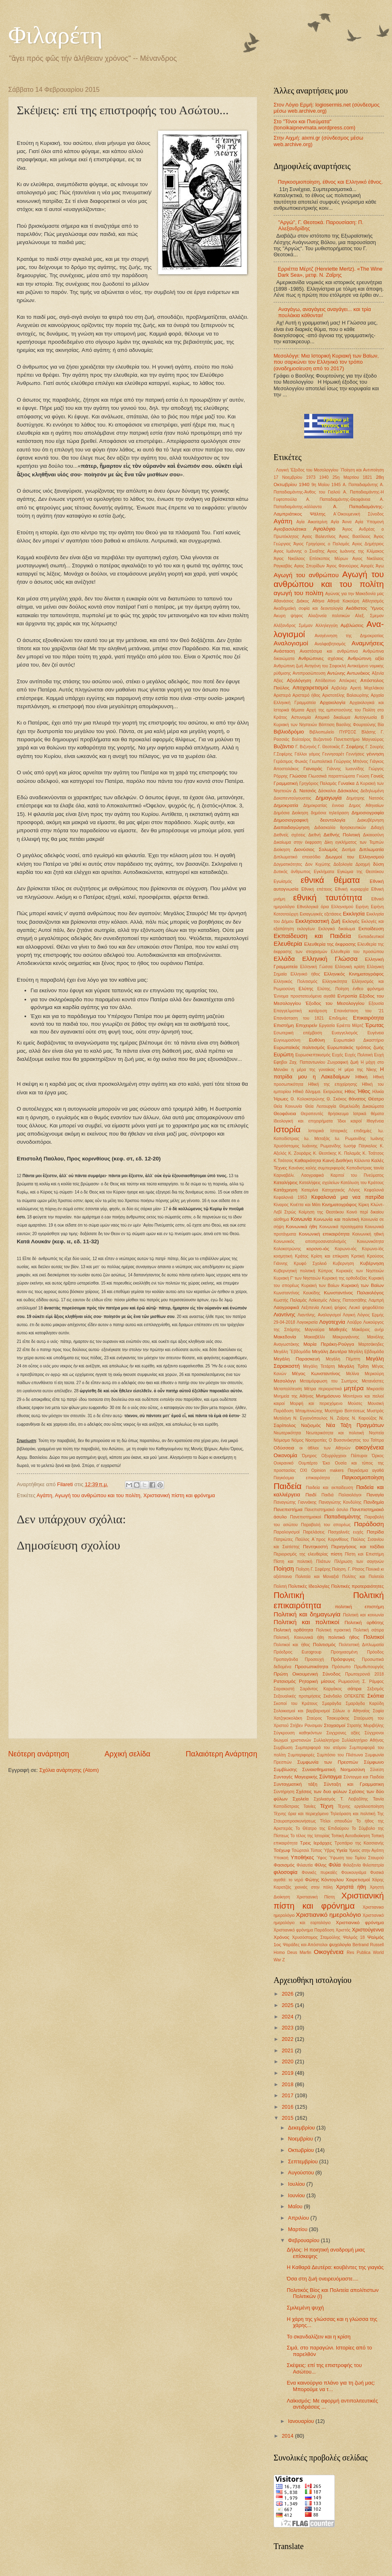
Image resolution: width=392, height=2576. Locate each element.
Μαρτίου (298, 2229)
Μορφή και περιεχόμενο (316, 1403)
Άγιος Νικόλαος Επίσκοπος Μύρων (311, 558)
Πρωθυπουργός (369, 1667)
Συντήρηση (284, 1791)
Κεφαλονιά (374, 1190)
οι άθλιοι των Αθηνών (324, 1448)
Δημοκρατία (286, 805)
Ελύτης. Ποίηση (333, 989)
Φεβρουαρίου (304, 2240)
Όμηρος (309, 1456)
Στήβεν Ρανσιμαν (306, 1725)
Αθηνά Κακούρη (343, 601)
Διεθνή (314, 835)
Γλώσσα (298, 775)
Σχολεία (301, 1798)
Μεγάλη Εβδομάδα (366, 1351)
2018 (288, 2084)
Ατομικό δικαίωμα (332, 717)
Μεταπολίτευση (288, 1389)
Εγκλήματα (324, 871)
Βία (381, 724)
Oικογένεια (328, 1951)
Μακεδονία (285, 1336)
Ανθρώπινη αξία (365, 658)
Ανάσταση (284, 651)
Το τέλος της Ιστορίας (310, 1836)
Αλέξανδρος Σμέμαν (293, 625)
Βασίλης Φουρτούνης (356, 724)
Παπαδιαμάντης (342, 1517)
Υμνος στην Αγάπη (366, 1850)
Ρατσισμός (285, 1681)
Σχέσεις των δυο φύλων (321, 1791)
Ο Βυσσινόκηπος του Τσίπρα (356, 1440)
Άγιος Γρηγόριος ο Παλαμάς (322, 544)
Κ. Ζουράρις (299, 1153)
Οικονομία (285, 1455)
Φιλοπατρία (373, 1865)
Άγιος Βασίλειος (354, 536)
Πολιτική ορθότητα (293, 1629)
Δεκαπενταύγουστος (292, 798)
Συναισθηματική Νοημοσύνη (333, 1769)
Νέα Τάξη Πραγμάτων (355, 1425)
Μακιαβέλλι (314, 1337)
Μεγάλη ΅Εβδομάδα (292, 1351)
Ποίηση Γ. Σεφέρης (313, 1569)
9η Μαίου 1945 (326, 484)
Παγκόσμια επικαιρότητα (302, 1478)
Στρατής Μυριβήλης (365, 1725)
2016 (288, 2107)
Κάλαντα (362, 1160)
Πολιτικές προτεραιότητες (357, 1586)
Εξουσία (376, 1003)
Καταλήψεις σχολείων (319, 1182)
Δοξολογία (343, 864)
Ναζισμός (311, 1425)
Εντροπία (347, 996)
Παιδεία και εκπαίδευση (329, 1487)
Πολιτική (289, 1595)
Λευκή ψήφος (334, 1307)
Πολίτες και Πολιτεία (363, 1576)
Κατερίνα (309, 1190)
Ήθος (363, 1091)
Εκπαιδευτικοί (371, 936)
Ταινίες (309, 1806)
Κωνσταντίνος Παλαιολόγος (354, 1292)
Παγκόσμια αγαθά (365, 1470)
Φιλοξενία (352, 1865)
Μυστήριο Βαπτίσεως (345, 1411)
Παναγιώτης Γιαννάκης (295, 1502)
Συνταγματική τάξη (295, 1784)
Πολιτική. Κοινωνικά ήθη (299, 1637)
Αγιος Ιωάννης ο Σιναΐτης (299, 551)
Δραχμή (363, 864)
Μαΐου (296, 2206)
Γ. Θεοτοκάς (329, 747)
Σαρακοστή (284, 1689)
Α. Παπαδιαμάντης (360, 484)
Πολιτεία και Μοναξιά (317, 1576)
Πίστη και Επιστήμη (364, 1554)
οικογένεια (369, 1447)
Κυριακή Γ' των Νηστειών (297, 1278)
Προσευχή (314, 1659)
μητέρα (353, 1388)
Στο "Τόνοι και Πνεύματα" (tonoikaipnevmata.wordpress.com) (314, 124)
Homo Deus (285, 1952)
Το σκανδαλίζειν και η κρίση (318, 2337)
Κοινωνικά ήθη (301, 1226)
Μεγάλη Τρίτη (353, 1366)
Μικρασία (375, 1389)
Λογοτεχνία (332, 1322)
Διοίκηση (282, 849)
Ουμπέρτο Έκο (314, 1463)
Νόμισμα (282, 1440)
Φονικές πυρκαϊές (319, 1872)
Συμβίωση (283, 1747)
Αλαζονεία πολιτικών (329, 615)
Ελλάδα (284, 958)
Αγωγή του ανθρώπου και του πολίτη (97, 1495)
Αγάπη (44, 1495)
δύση (378, 864)
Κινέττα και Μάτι (305, 1204)
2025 (288, 2005)
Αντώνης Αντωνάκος (348, 673)
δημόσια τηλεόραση (330, 813)
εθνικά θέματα (330, 880)
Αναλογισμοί (291, 643)
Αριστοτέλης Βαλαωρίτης (345, 695)
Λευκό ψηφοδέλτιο (366, 1307)
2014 (288, 2436)
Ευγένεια (376, 1033)
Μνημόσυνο (328, 1396)
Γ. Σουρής (374, 747)
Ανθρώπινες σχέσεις (320, 658)
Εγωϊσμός (283, 881)
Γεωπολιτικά (321, 761)
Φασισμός (284, 1865)
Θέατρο (376, 1098)
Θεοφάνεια (285, 1113)
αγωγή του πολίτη (298, 592)
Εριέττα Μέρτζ (349, 1025)
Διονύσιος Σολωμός (316, 849)
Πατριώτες (283, 1539)
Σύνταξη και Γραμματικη (354, 1784)
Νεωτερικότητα (287, 1433)
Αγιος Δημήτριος (368, 544)
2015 (288, 2118)
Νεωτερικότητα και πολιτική (335, 1433)
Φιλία (335, 1865)
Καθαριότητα (307, 1160)
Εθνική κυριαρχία (351, 889)
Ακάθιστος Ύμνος (365, 608)
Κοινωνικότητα (370, 1241)
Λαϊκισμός (318, 1300)
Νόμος (298, 1440)
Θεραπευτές (312, 1113)
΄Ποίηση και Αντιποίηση (362, 470)
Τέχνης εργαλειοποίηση (361, 1806)
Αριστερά (282, 695)
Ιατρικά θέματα (368, 1113)
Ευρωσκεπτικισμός (312, 1055)
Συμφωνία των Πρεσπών (327, 1762)
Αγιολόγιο (324, 529)
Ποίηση (284, 1568)
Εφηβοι (280, 1062)
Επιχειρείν (306, 1025)
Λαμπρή (376, 1300)
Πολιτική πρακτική (333, 1630)
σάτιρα (354, 1688)
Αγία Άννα (341, 522)
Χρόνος (282, 1937)
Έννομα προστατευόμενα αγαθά (304, 996)
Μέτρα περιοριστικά (323, 1389)
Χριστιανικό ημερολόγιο (328, 1914)
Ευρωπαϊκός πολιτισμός (299, 1047)
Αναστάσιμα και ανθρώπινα (329, 651)
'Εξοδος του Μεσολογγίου (314, 470)
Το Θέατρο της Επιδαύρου (322, 1828)
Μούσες (355, 1403)
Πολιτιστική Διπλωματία (361, 1645)
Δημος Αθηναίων (366, 805)
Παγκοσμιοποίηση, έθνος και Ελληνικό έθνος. (330, 182)
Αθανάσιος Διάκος (291, 601)
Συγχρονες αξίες (343, 1733)
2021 (288, 2050)
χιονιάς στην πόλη (313, 1887)
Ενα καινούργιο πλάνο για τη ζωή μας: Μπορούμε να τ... (331, 2386)
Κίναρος (281, 1204)
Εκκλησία (354, 914)
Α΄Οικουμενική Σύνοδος (358, 514)
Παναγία (375, 1494)
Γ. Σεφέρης (352, 746)
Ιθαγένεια (375, 1121)
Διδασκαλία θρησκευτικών (340, 827)
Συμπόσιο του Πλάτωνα (340, 1755)
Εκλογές (350, 921)
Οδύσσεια (284, 1447)
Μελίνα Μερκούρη (365, 1373)
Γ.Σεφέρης (283, 754)
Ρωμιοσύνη (348, 1681)
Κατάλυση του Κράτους (362, 1182)
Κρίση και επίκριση (330, 1256)
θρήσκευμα (338, 1113)
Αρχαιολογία (332, 702)
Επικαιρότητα (368, 1018)
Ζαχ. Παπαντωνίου (307, 1062)
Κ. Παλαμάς (350, 1153)
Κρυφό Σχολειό (310, 1263)
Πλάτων (323, 1561)
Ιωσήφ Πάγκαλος (360, 1146)
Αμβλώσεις (352, 625)
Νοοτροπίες (316, 1440)
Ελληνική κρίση (350, 967)
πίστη (336, 1553)
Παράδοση (369, 1523)
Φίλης (320, 1865)
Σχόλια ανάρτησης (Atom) (69, 1770)
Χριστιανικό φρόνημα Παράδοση (304, 1930)
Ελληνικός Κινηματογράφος (354, 973)
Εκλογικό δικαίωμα (336, 929)
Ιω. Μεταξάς (317, 1138)
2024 (288, 2017)
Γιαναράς (313, 768)
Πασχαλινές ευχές (345, 1532)
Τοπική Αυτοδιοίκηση (350, 1836)
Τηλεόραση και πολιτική (352, 1813)
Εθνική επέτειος (316, 889)
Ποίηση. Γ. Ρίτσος (348, 1569)
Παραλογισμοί (287, 1532)
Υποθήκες (302, 1857)
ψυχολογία (340, 1944)
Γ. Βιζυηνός (305, 747)
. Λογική (281, 470)
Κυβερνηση (343, 1263)
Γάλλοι (300, 754)
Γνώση (362, 776)
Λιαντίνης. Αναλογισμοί (319, 1315)
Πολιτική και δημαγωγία (307, 1614)
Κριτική (357, 1256)
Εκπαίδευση (371, 928)
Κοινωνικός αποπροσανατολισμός (310, 1241)
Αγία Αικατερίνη (311, 522)
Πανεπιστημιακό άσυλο (326, 1509)
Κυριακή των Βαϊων (362, 1285)
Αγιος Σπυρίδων (309, 566)
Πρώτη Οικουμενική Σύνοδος (307, 1673)
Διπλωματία (371, 849)
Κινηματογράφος (339, 1204)
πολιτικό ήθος (343, 1637)
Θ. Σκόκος (337, 1099)
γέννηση (375, 753)
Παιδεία (287, 1486)
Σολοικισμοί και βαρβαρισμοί (302, 1711)
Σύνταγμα (330, 1777)
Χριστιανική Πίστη (315, 1897)
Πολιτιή (280, 1586)
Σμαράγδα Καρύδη (365, 1703)
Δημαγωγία (329, 798)
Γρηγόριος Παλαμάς (318, 783)
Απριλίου (299, 2218)
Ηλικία (378, 1091)
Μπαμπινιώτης (309, 1411)
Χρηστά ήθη (351, 1887)
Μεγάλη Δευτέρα (329, 1351)
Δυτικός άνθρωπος (292, 871)
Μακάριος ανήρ (368, 1329)
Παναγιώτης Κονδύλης (340, 1502)
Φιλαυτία (304, 1865)
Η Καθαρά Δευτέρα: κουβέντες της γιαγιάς (335, 2267)
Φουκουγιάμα (353, 1872)
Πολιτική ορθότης (364, 1622)
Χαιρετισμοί (358, 1879)
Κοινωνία (301, 1219)
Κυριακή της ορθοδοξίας (345, 1278)
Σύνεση (377, 1769)
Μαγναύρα (314, 1329)
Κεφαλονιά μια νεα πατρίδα (347, 1197)
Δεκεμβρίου (302, 2128)
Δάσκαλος (348, 790)
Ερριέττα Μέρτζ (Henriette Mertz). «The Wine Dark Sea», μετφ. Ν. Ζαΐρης (330, 272)
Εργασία (326, 1025)
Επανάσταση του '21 (359, 1011)
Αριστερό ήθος (306, 695)
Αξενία (378, 673)
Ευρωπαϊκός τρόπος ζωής (355, 1047)
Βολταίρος (301, 739)
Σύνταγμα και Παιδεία (363, 1777)
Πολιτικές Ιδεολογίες (309, 1586)
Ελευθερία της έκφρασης (330, 944)
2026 (288, 1994)
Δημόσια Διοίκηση (291, 813)
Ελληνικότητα (334, 981)
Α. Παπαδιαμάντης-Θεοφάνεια (338, 499)
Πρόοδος (375, 1652)
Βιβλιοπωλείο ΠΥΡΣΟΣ (333, 732)
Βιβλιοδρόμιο (289, 732)
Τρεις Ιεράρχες (316, 1842)
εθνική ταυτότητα (327, 897)
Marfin (306, 1952)
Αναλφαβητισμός (329, 644)
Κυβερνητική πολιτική (294, 1271)
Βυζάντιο (284, 746)
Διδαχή (377, 827)
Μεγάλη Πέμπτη (343, 1359)
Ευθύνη (317, 1040)
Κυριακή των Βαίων (320, 1285)
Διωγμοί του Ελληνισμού (354, 856)
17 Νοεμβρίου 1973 (294, 477)
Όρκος (378, 1456)
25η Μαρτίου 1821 (352, 477)
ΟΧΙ (303, 1470)
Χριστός (343, 1930)
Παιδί (310, 1494)
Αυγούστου (301, 2172)
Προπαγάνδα (286, 1659)
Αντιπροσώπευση (308, 673)
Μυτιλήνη (282, 1418)
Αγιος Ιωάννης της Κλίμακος (355, 551)
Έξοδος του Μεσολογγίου (334, 1003)
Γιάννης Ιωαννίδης (345, 769)
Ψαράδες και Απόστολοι (305, 1945)
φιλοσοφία (285, 1872)
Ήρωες (281, 1098)
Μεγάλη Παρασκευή (297, 1358)
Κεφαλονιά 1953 (290, 1197)
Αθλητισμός (373, 601)
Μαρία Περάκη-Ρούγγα (328, 1344)
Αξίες (278, 680)
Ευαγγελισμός (345, 1033)
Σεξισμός (375, 1689)
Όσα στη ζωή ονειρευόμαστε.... (323, 2279)
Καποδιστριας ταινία (365, 1168)
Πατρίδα (375, 1531)
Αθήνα (318, 601)
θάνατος (357, 1098)
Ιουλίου (297, 2184)
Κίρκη (364, 1204)
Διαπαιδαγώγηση (292, 827)
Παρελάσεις (314, 1532)
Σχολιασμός (324, 1799)
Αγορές (367, 566)
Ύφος (321, 1858)
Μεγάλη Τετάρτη (319, 1366)
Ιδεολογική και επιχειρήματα (303, 1121)
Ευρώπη (284, 1054)
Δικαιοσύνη (373, 835)
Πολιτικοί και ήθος (292, 1645)
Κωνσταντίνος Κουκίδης (297, 1293)
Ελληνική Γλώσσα (330, 958)
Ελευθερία (288, 943)
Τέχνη (327, 1806)
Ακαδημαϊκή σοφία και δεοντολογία (308, 608)
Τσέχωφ (282, 1850)
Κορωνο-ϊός (373, 1249)
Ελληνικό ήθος (305, 974)
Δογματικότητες (288, 864)
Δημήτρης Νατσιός (365, 798)
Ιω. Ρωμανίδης (350, 1138)
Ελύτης (305, 988)
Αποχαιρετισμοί (310, 688)
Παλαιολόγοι (350, 1495)
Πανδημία (373, 1502)
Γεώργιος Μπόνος (351, 761)
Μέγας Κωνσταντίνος (316, 1373)
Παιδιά (327, 1495)
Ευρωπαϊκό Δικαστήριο (359, 1040)
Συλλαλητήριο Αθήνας (363, 1740)
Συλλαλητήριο (326, 1740)
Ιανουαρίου (301, 2421)
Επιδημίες (338, 1018)
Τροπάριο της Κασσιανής (359, 1843)
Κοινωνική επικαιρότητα (324, 1233)
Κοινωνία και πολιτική (336, 1219)
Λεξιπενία (310, 1307)
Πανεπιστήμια (288, 1509)
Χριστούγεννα (368, 1930)
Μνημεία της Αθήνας (294, 1396)
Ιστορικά (316, 1131)
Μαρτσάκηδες (371, 1344)
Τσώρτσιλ (300, 1850)
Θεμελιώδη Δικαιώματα (361, 1106)
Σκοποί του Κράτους (296, 1703)
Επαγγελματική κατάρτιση (300, 1011)
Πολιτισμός (324, 1644)
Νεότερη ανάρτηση (38, 1754)
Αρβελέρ (339, 688)
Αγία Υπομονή (369, 522)
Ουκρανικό (284, 1463)
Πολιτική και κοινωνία (363, 1615)
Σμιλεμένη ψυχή (305, 2308)
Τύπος (316, 1850)
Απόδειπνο (325, 680)
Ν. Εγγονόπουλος (310, 1418)
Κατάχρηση (285, 1189)
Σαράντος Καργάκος (321, 1689)
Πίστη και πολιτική (293, 1561)
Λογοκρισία (307, 1322)
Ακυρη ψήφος (288, 615)
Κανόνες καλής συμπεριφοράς (317, 1168)
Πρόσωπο (341, 1667)
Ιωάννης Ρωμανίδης (321, 1146)
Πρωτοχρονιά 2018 (364, 1674)
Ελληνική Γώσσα (316, 967)
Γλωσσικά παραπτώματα (331, 776)
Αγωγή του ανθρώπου (306, 574)
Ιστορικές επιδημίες (351, 1131)
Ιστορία (287, 1129)
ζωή (354, 1062)
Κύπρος (325, 1271)
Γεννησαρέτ (333, 754)
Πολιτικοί (373, 1637)
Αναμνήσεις (368, 643)
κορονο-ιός (317, 1248)
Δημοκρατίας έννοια (323, 805)
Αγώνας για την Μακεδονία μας (354, 593)
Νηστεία (376, 1433)
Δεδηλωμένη (372, 791)
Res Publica (358, 1952)
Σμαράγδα (331, 1703)
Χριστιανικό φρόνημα (360, 1922)
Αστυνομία (301, 717)
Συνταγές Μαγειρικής (296, 1776)
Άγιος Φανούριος (343, 566)
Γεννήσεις (355, 754)
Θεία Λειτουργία (320, 1106)
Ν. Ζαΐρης (339, 1418)
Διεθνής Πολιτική (341, 834)
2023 (288, 2028)
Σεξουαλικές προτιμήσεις (297, 1696)
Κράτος (301, 1256)
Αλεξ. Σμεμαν (369, 615)
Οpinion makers (327, 1470)
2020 (288, 2061)
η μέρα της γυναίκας (313, 1069)
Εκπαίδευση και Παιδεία (312, 935)
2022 (288, 2039)
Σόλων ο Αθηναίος (351, 1711)
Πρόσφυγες (343, 1659)
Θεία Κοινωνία (288, 1106)
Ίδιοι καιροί (350, 1121)
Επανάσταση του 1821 (299, 1018)
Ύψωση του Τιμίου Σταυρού (356, 1858)
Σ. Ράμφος (373, 1681)
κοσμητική (283, 1256)
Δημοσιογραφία (368, 812)
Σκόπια (376, 1696)
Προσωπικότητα (311, 1666)
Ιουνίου (297, 2195)
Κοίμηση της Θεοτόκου (321, 1212)
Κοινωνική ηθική (368, 1234)
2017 (288, 2095)
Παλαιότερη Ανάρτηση (221, 1754)
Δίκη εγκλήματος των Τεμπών (354, 842)
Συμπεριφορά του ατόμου (321, 1747)
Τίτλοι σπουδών (336, 1821)
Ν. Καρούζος (364, 1418)
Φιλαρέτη (55, 35)
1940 (324, 477)
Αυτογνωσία (365, 717)
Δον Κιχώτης (317, 864)
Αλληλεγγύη (326, 625)
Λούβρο (354, 1322)
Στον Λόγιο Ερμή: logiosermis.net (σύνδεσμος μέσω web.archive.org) (327, 108)
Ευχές (337, 1055)
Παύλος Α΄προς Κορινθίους (321, 1539)
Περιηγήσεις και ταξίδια (357, 1546)
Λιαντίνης (284, 1314)
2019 (288, 2073)
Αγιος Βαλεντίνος (319, 536)
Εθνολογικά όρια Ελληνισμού (325, 907)
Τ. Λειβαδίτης (354, 1799)
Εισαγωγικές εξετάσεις (320, 914)
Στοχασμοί (334, 1725)
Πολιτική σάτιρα (369, 1630)
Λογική (349, 1315)
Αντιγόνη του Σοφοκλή (325, 666)
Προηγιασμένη (344, 1652)
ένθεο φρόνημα (368, 989)
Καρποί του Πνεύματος (357, 1175)
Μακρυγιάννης (345, 1337)
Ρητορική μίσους (317, 1681)
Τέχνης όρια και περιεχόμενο (301, 1813)
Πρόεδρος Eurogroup (297, 1652)
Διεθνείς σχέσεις (289, 835)
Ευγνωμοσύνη (287, 1040)
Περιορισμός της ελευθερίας (301, 1554)
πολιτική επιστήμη (359, 1606)
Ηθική (361, 1076)
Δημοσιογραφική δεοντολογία (309, 820)
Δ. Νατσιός (304, 790)
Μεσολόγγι (285, 1380)
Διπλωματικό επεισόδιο (297, 857)
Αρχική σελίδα (127, 1754)
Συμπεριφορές (301, 1755)
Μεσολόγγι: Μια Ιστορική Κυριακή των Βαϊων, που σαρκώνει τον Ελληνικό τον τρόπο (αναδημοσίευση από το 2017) (326, 362)
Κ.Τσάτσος (283, 1160)
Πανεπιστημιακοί (305, 1517)
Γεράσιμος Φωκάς (291, 761)
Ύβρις (329, 1850)
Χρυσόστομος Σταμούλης (316, 1937)
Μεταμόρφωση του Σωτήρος (329, 1381)
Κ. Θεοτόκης (325, 1153)
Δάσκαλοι (327, 791)
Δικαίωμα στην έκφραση (298, 842)
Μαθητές (338, 1329)
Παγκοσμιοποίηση (363, 1477)
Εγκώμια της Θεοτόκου (360, 871)
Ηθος (350, 1091)
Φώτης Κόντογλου (324, 1879)
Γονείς (377, 775)
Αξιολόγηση (299, 680)
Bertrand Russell (368, 1945)
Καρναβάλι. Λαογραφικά (299, 1175)
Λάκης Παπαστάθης (348, 1300)
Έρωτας (374, 1025)
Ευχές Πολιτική (359, 1055)
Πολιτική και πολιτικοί (306, 1621)
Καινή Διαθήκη (338, 1160)
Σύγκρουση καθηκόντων (298, 1733)
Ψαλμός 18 (354, 1937)
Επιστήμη (284, 1025)
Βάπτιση (326, 724)
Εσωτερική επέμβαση (298, 1033)
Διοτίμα (348, 849)
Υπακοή (281, 1858)
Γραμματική (286, 783)
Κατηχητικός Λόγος (341, 1190)
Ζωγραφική (337, 1062)
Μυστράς (375, 1411)
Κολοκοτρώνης (287, 1249)
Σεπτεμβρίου (303, 2161)
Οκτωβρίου (301, 2150)
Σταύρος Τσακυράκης (328, 1718)
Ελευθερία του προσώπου (357, 951)
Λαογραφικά (286, 1307)
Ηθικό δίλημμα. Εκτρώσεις (318, 1091)
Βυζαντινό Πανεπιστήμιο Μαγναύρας (348, 739)
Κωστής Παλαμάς (290, 1300)
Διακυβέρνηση (370, 820)
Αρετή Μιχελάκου (367, 688)
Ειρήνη (362, 907)
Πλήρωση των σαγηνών (359, 1561)
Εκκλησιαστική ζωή (317, 921)
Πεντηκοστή (315, 1546)
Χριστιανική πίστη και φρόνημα (179, 1495)
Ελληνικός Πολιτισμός (296, 981)
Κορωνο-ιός (346, 1249)
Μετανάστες (373, 1381)
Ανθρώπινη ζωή (288, 666)
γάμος (314, 754)
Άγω (380, 566)
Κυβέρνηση (372, 1263)
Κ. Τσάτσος (373, 1153)
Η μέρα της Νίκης (357, 1069)
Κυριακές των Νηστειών (360, 1271)
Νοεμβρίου (301, 2139)
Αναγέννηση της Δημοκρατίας (349, 635)
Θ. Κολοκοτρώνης (308, 1099)
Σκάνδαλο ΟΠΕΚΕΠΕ (344, 1696)
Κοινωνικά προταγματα (341, 1227)
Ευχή (379, 1055)
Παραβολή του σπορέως (326, 1524)
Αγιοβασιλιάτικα (290, 529)
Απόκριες (348, 680)
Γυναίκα (346, 783)
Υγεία (341, 1850)
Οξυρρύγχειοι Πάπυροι (344, 1456)
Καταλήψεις (286, 1182)
